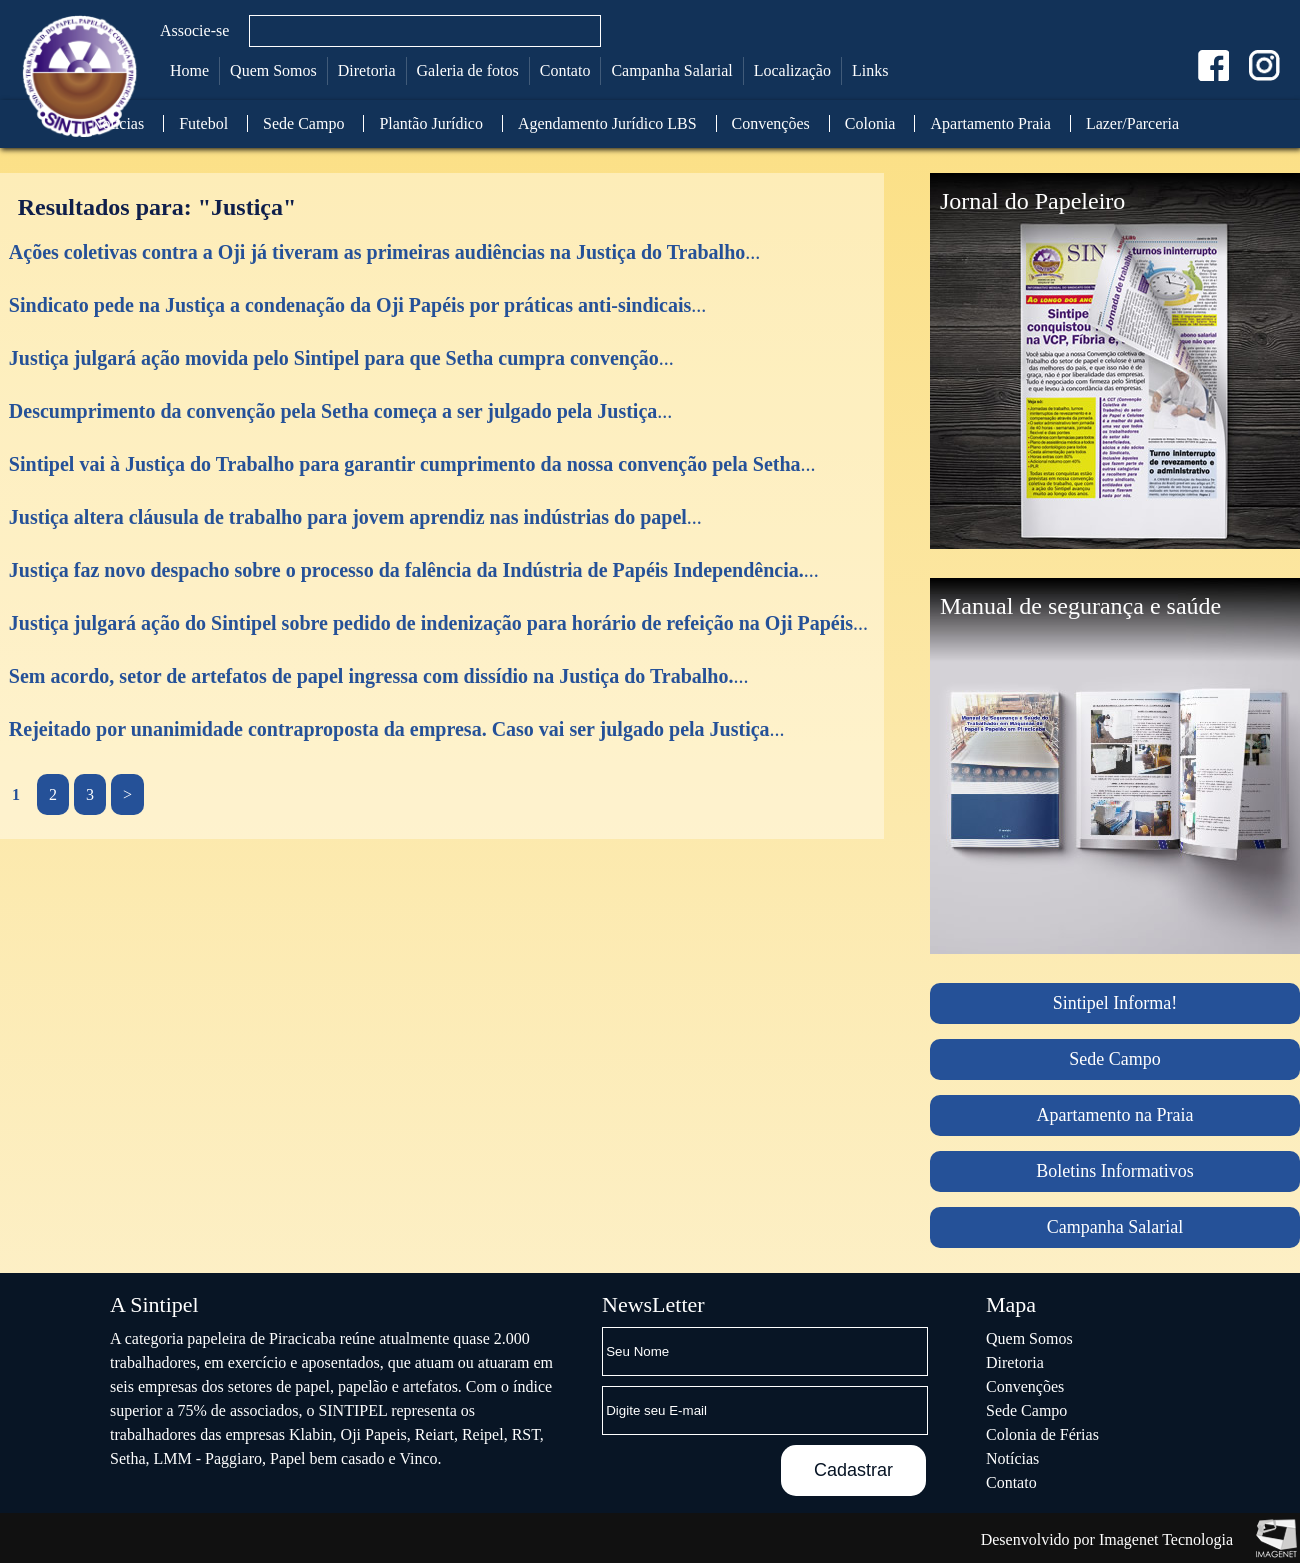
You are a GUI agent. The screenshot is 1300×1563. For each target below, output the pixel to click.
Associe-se (194, 30)
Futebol (203, 123)
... (384, 252)
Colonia (870, 123)
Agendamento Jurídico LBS (607, 123)
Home (189, 70)
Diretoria (367, 70)
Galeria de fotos (468, 70)
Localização (792, 70)
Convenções (771, 123)
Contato (565, 70)
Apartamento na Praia (1115, 1115)
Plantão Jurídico (431, 123)
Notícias (117, 123)
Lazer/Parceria (1132, 123)
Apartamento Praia (990, 123)
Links (870, 70)
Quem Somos (273, 70)
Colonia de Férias (1042, 1434)
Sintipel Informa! (1115, 1003)
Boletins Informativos (1114, 1171)
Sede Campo (303, 123)
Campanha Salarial (671, 70)
